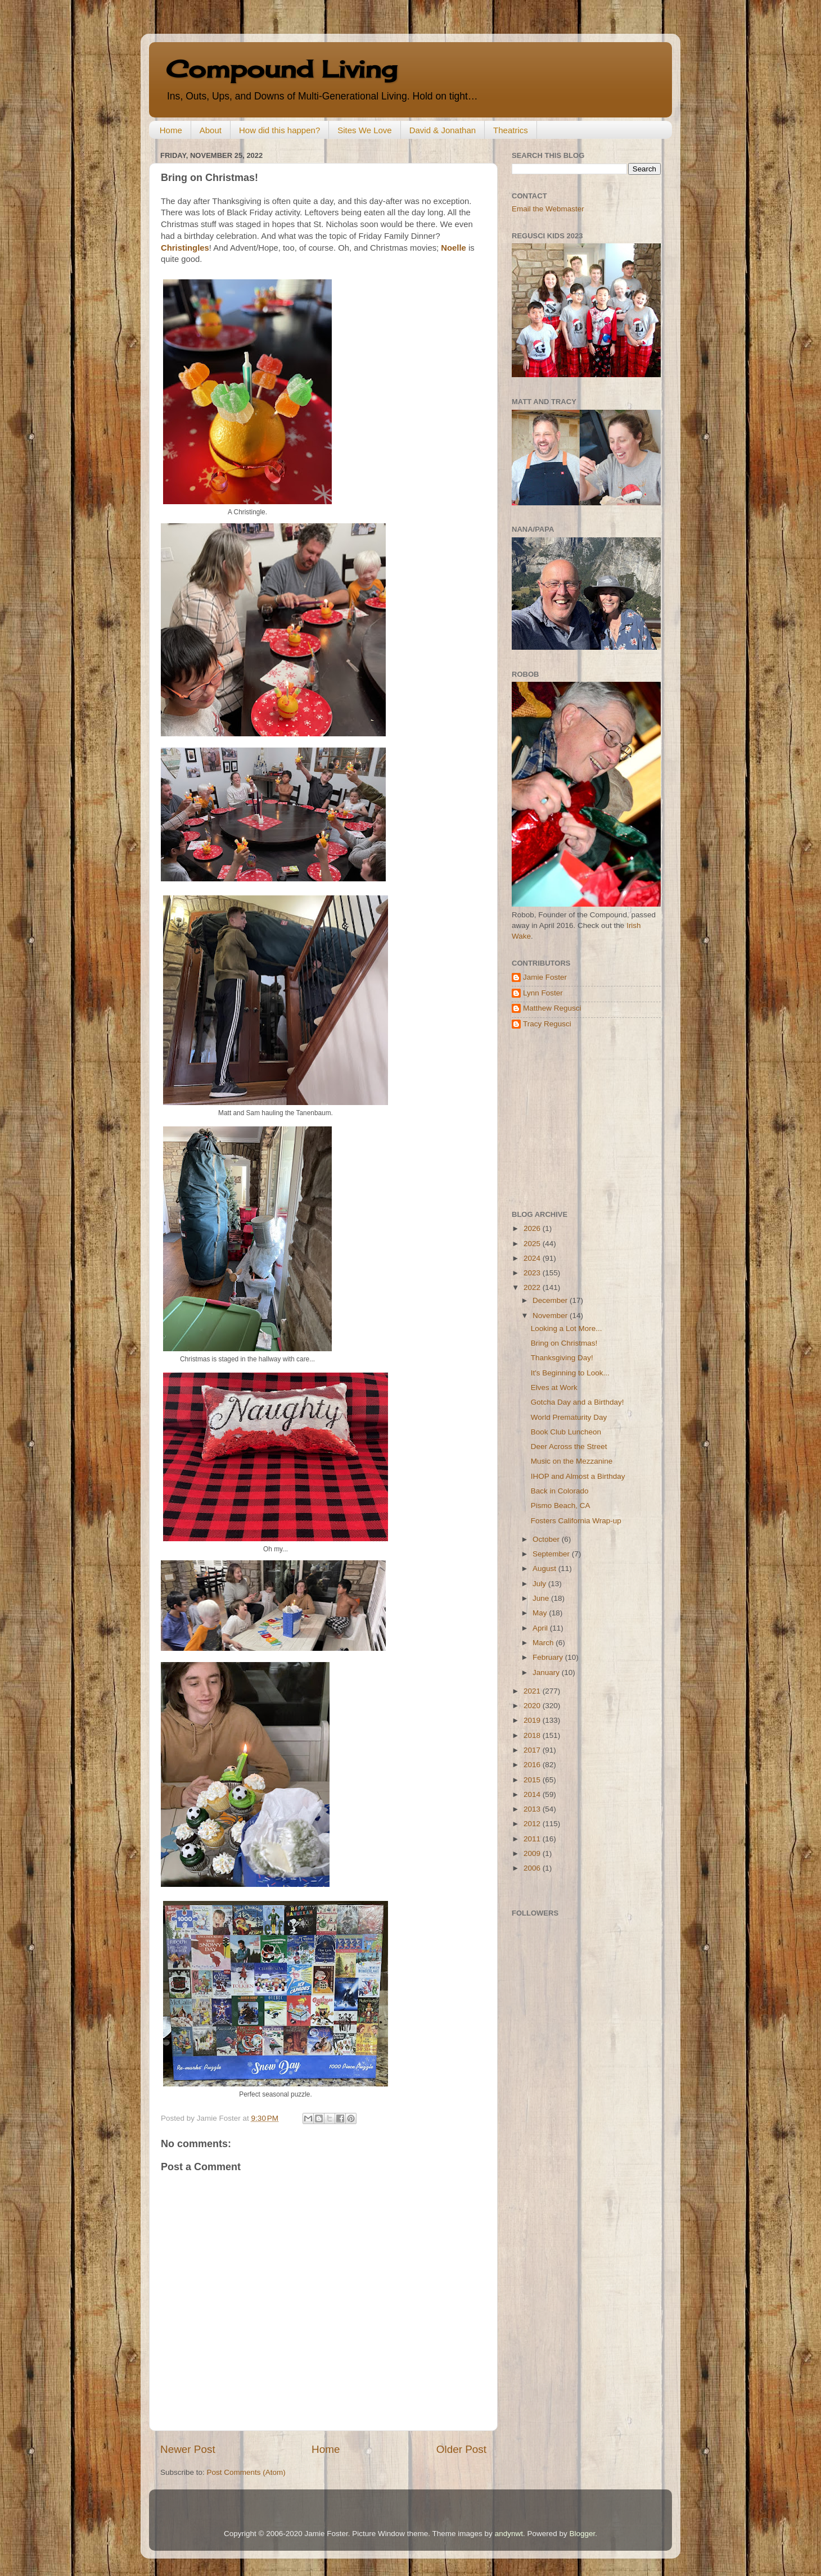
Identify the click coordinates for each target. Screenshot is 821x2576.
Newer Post (187, 2449)
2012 (533, 1823)
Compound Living (281, 69)
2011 (533, 1839)
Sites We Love (364, 130)
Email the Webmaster (548, 209)
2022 (533, 1287)
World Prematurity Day (569, 1417)
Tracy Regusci (547, 1024)
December (551, 1300)
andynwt (509, 2533)
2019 (533, 1720)
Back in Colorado (560, 1491)
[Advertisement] (582, 1119)
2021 (533, 1691)
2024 (533, 1258)
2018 (533, 1735)
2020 (533, 1705)
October (547, 1539)
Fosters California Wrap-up (576, 1520)
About (211, 130)
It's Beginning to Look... (570, 1373)
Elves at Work (554, 1387)
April (541, 1628)
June (542, 1598)
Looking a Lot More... (566, 1328)
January (547, 1672)
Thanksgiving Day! (562, 1357)
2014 (533, 1794)
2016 (533, 1764)
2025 (533, 1243)
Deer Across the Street (569, 1446)
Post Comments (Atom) (246, 2472)
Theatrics (510, 130)
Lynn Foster (543, 993)
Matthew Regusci (552, 1008)
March (544, 1642)
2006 (533, 1868)
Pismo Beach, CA (560, 1505)
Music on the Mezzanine (572, 1461)
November (551, 1315)
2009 (533, 1853)
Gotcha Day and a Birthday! (577, 1402)
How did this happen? (279, 130)
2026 (533, 1228)
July (540, 1583)
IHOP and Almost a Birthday (578, 1476)
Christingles (185, 247)
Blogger (582, 2533)
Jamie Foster (545, 977)
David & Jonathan (442, 130)
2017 (533, 1750)
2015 (533, 1780)
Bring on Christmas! (564, 1343)
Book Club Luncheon (566, 1432)
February (549, 1657)
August (545, 1568)
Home (171, 130)
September (552, 1554)
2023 (533, 1273)
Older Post (461, 2449)
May (541, 1613)
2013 (533, 1809)
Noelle (453, 247)
